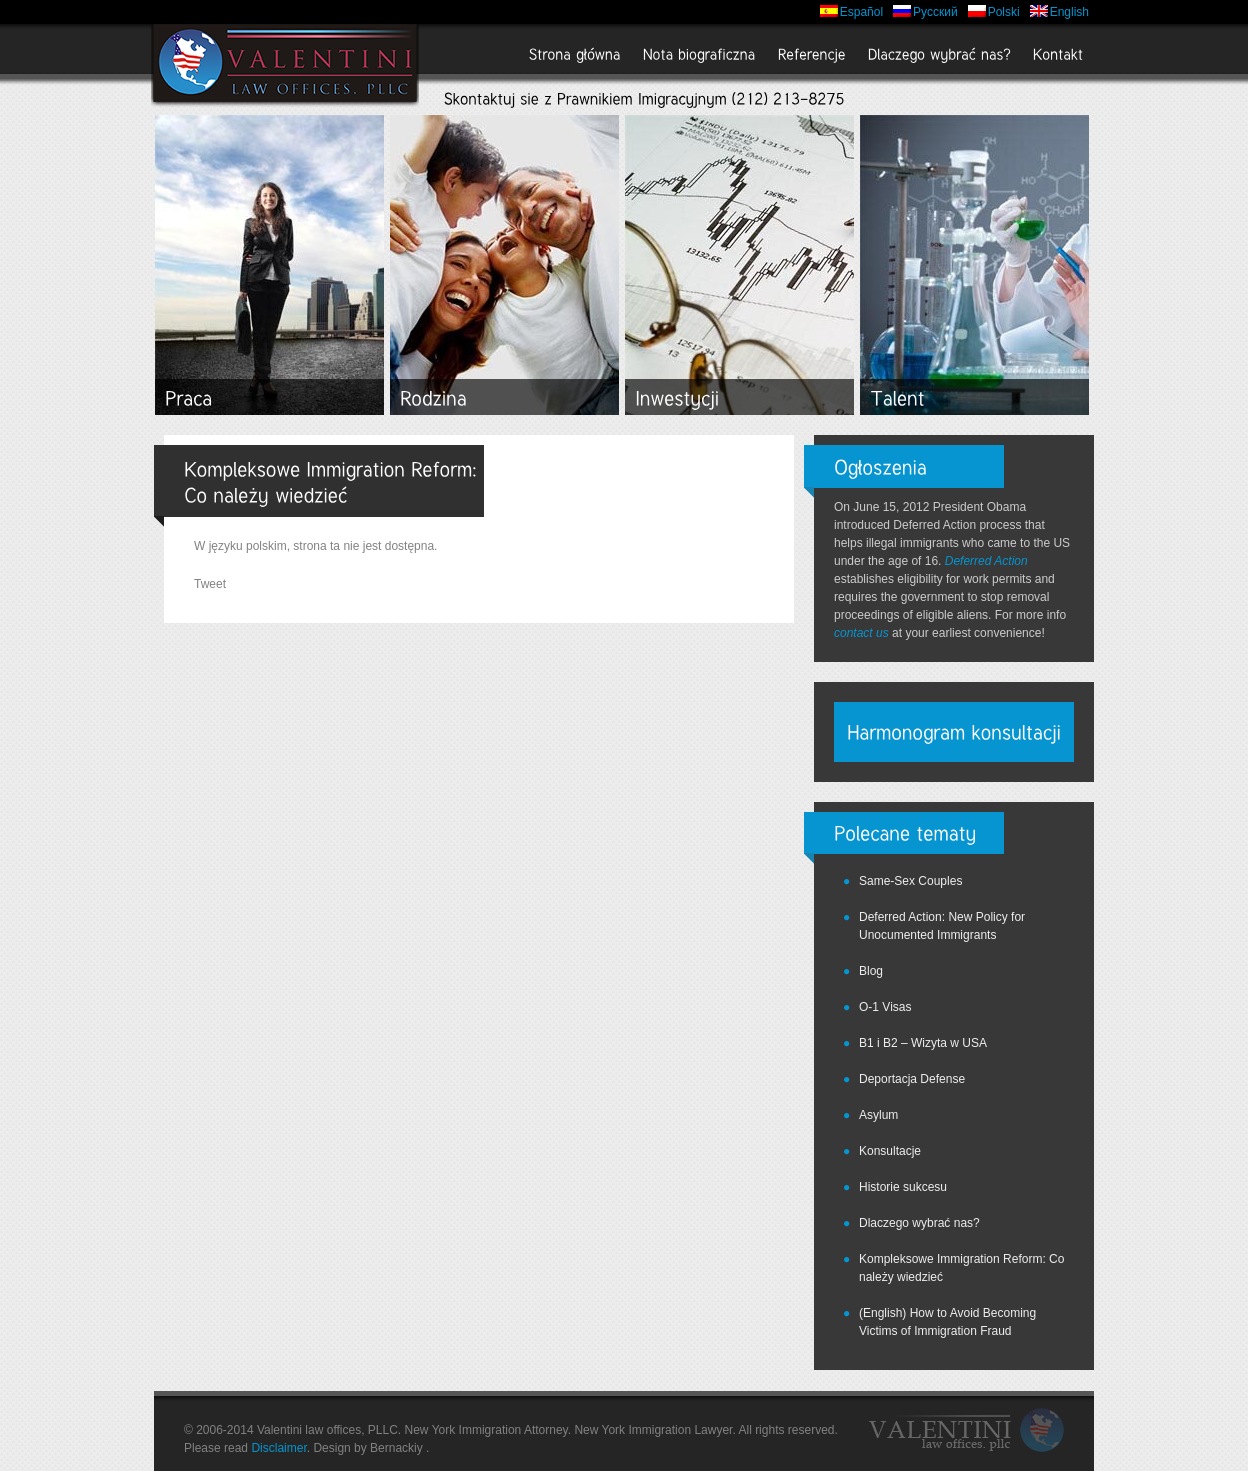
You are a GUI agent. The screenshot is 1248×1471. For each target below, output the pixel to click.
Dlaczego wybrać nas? (919, 1223)
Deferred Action (986, 561)
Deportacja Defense (912, 1079)
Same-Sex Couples (910, 881)
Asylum (878, 1115)
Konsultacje (890, 1151)
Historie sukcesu (903, 1187)
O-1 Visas (885, 1007)
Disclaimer (278, 1448)
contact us (861, 633)
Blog (871, 971)
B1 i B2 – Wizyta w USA (923, 1043)
